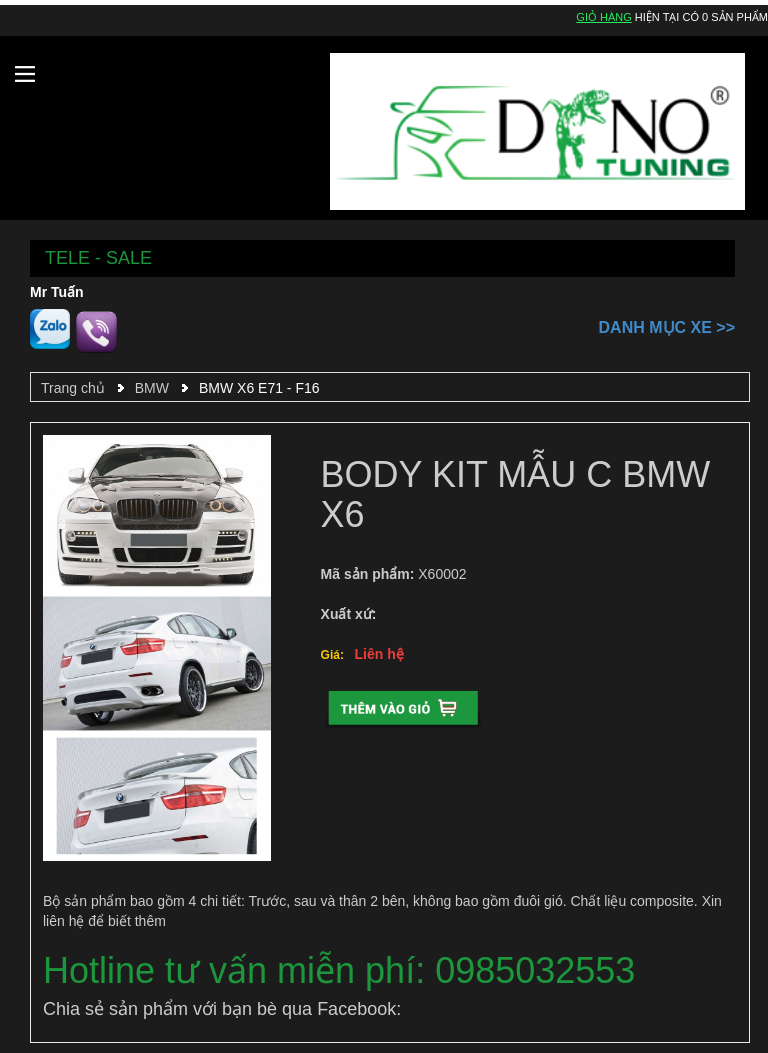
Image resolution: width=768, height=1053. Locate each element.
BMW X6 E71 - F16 (259, 388)
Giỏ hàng (603, 17)
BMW (152, 388)
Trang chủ (73, 388)
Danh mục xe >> (667, 327)
